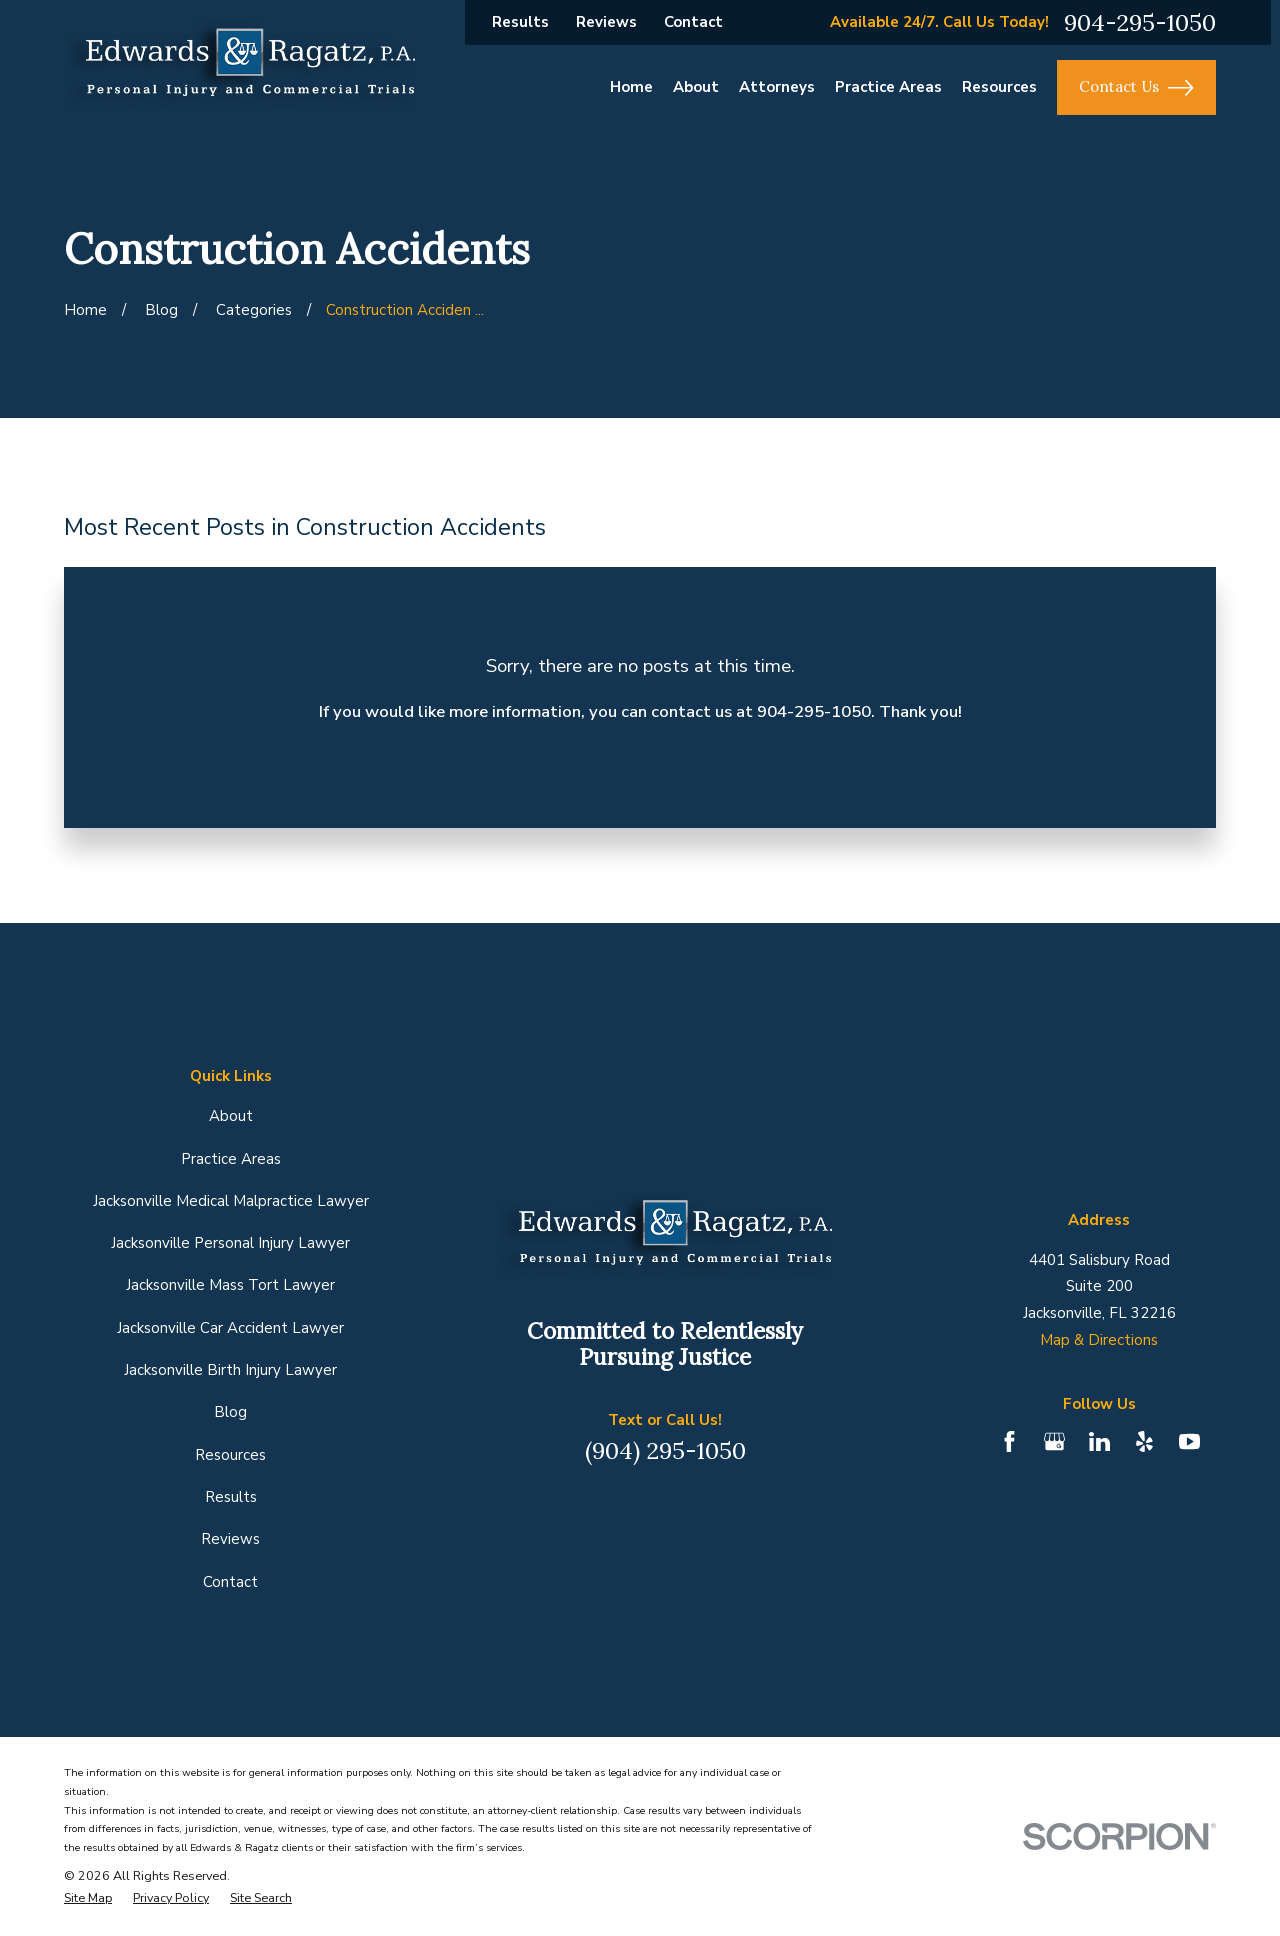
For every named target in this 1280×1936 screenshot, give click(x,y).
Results (520, 22)
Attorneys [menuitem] (777, 87)
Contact (693, 22)
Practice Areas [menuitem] (888, 87)
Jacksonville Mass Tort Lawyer (230, 1285)
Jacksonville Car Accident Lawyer (230, 1328)
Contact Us (1136, 88)
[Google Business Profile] (1054, 1441)
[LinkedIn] (1099, 1441)
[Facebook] (1009, 1441)
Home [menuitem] (631, 87)
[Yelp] (1144, 1441)
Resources (230, 1455)
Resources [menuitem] (999, 87)
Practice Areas (231, 1159)
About (231, 1116)
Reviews (606, 22)
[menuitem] (88, 1898)
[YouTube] (1189, 1441)
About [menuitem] (696, 87)
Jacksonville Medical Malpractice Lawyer (231, 1201)
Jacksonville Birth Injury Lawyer (230, 1370)
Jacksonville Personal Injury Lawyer (230, 1243)
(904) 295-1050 (665, 1450)
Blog (230, 1412)
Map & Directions (1099, 1340)
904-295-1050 (1140, 22)
